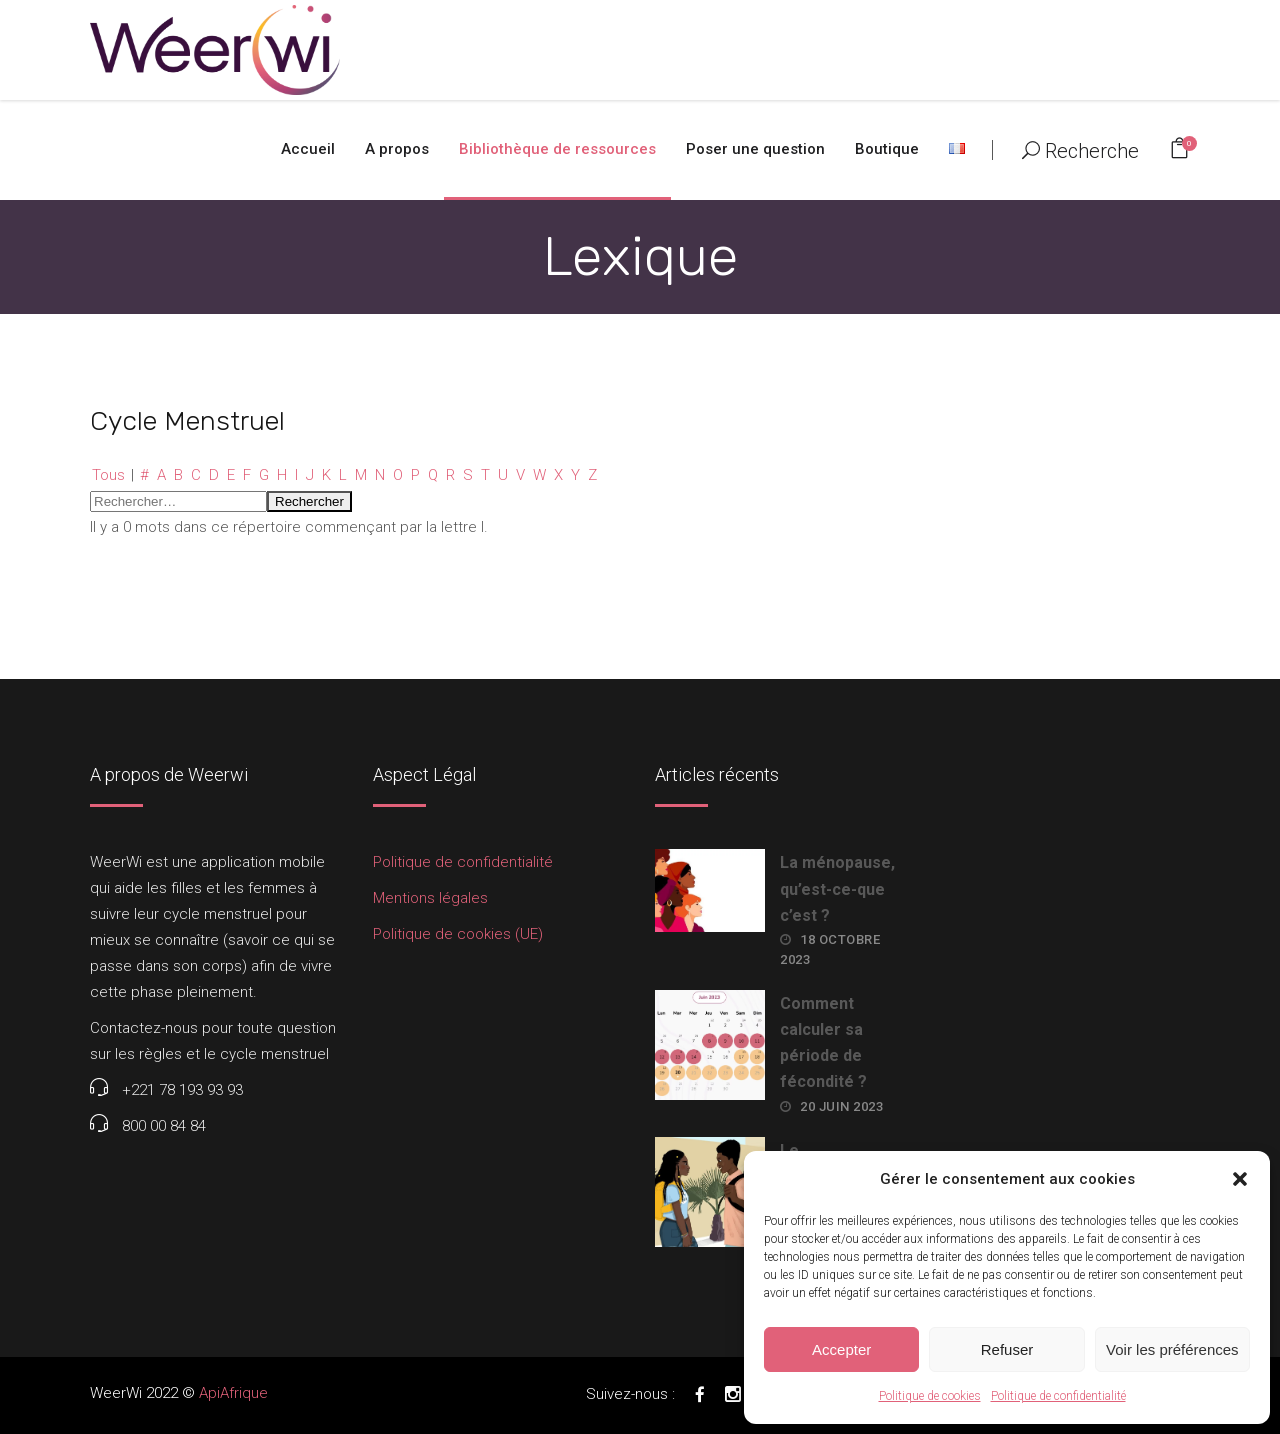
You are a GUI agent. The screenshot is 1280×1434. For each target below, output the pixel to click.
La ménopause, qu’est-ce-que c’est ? (837, 888)
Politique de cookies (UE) (458, 934)
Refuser (1007, 1349)
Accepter (841, 1349)
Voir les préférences (1172, 1349)
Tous (108, 475)
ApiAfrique (233, 1393)
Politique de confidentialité (1058, 1396)
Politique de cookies (930, 1396)
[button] (1240, 1179)
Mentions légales (430, 898)
